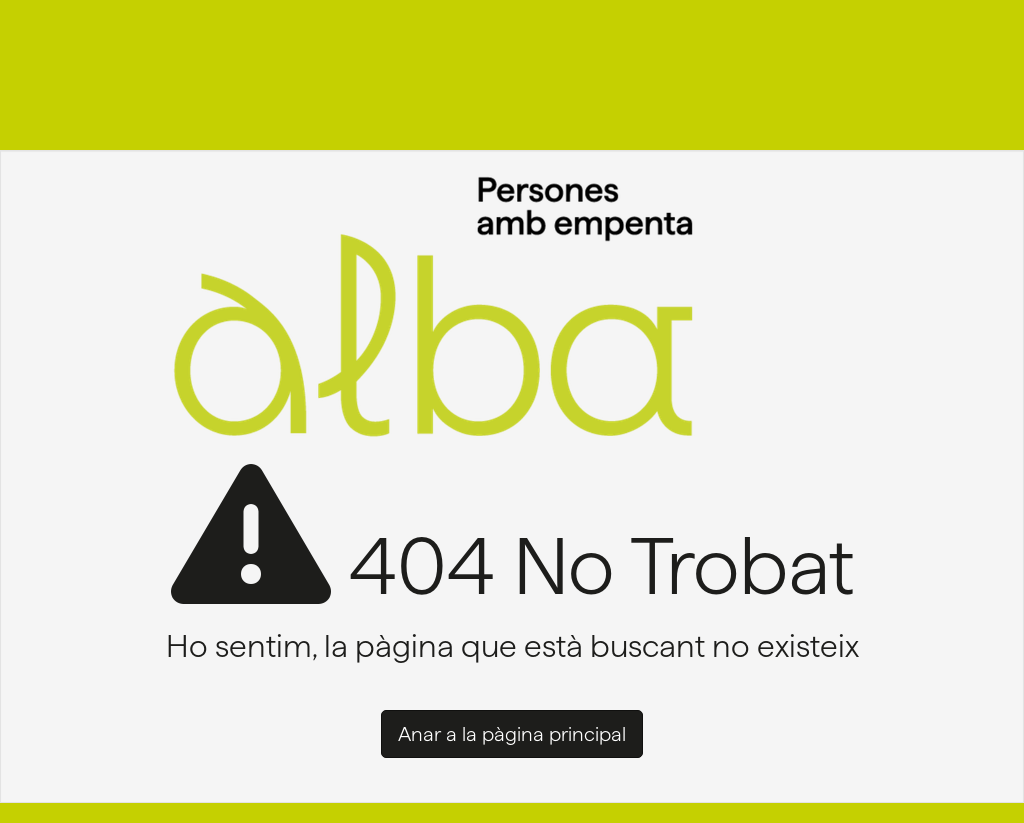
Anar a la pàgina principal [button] (512, 734)
